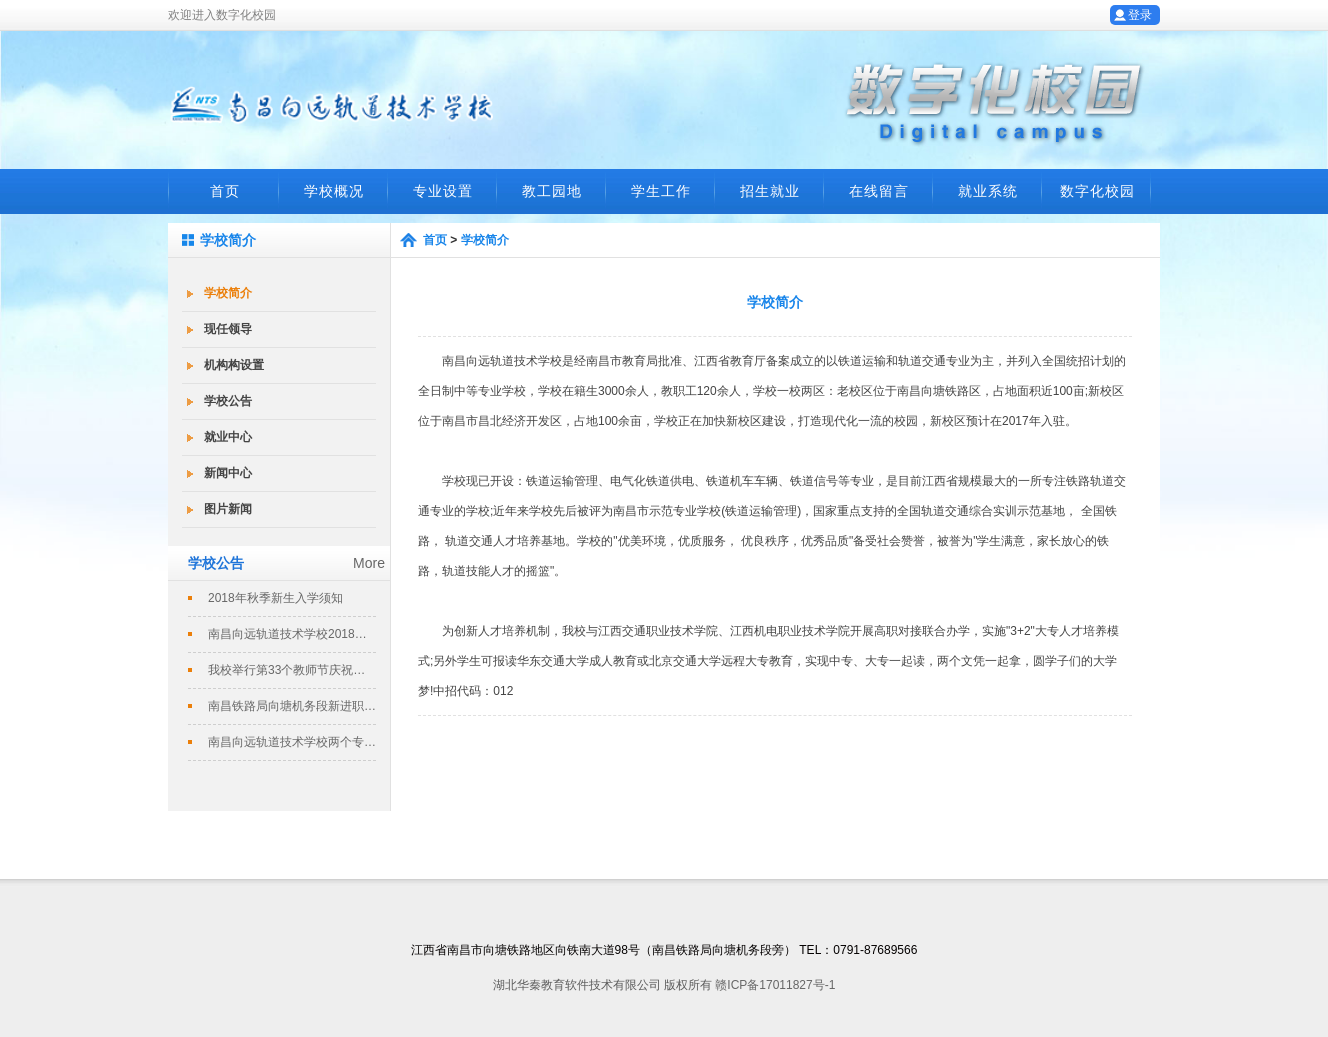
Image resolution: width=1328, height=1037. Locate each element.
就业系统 (988, 191)
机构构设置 (234, 365)
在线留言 (879, 191)
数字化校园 (1097, 191)
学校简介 (228, 293)
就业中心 (228, 437)
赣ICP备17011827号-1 (775, 985)
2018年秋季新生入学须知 (275, 598)
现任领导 (228, 329)
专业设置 (443, 191)
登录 (1140, 15)
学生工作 (661, 191)
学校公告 (228, 401)
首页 (225, 191)
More (369, 563)
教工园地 (552, 191)
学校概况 (334, 191)
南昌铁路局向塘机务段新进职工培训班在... (292, 706)
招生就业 (770, 191)
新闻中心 (228, 473)
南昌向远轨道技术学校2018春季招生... (292, 634)
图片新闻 (228, 509)
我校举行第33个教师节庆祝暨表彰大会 (292, 670)
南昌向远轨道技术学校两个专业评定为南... (292, 742)
